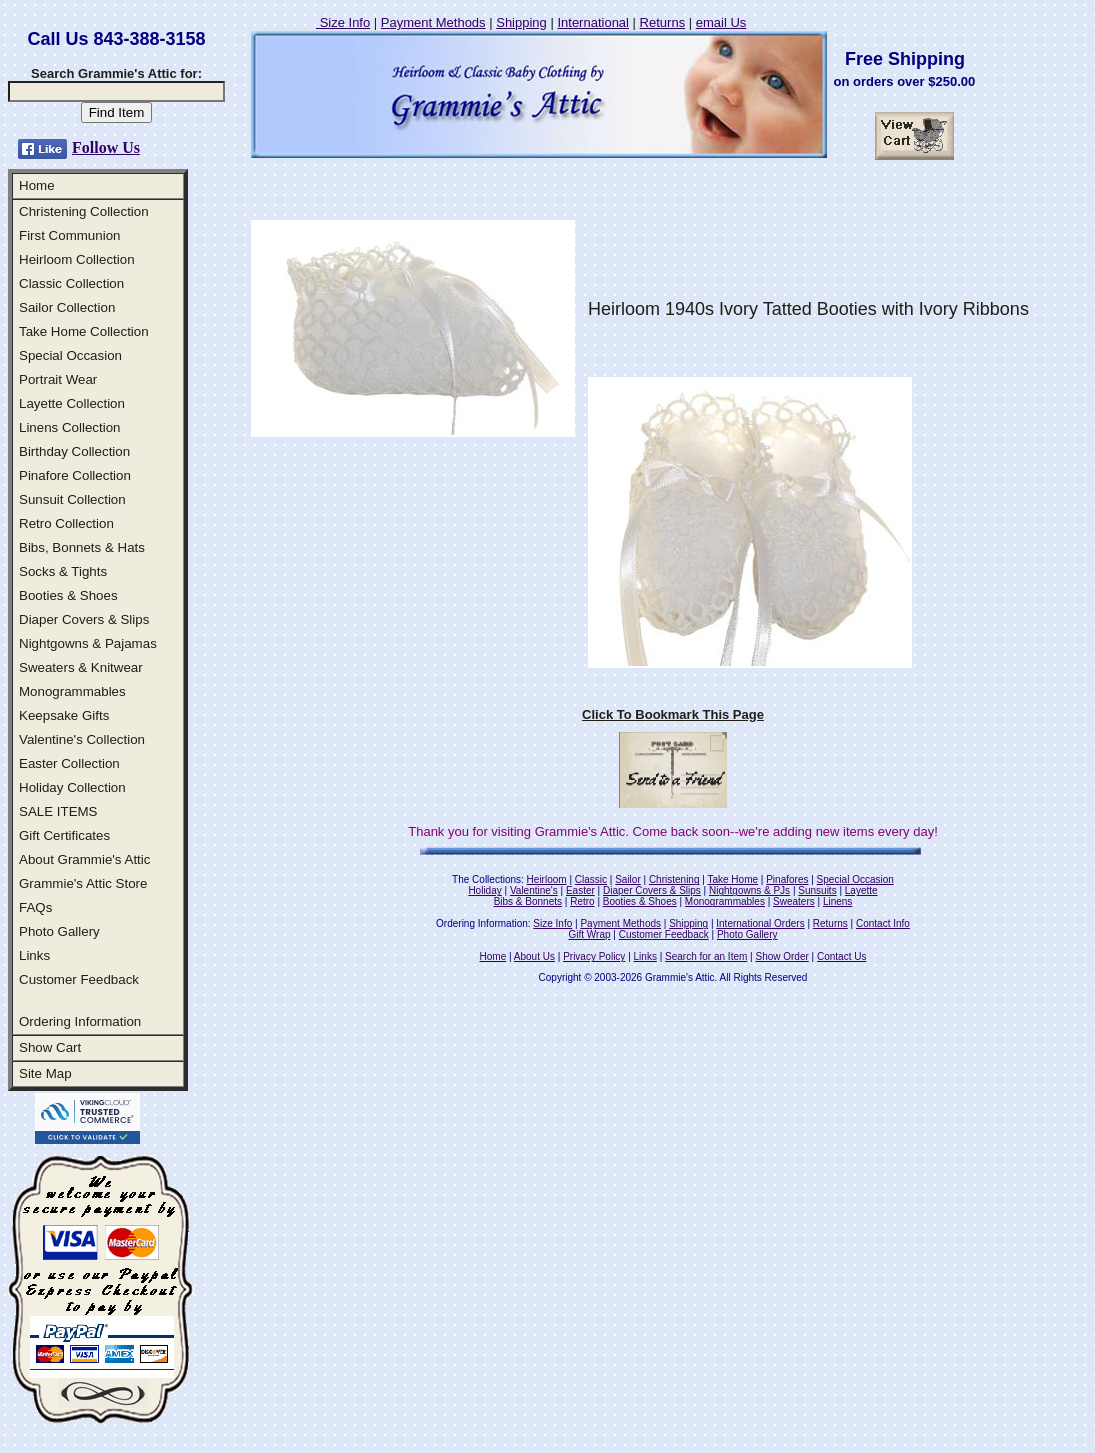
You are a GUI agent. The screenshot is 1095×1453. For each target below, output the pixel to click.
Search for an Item (706, 956)
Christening (674, 879)
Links (34, 955)
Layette (861, 890)
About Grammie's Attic (84, 859)
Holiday (484, 890)
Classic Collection (71, 283)
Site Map (45, 1073)
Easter (580, 890)
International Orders (760, 923)
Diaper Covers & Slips (84, 619)
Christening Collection (84, 211)
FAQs (35, 907)
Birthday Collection (74, 451)
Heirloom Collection (77, 259)
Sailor (628, 879)
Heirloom (547, 879)
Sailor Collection (67, 307)
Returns (663, 22)
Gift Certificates (64, 835)
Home (37, 185)
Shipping (521, 22)
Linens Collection (70, 427)
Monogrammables (72, 691)
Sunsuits (817, 890)
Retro (582, 901)
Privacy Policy (594, 956)
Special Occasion (70, 355)
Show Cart (50, 1047)
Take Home (732, 879)
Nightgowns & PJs (749, 890)
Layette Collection (72, 403)
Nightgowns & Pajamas (88, 643)
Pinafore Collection (75, 475)
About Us (534, 956)
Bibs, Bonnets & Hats (82, 547)
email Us (721, 22)
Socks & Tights (63, 571)
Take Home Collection (84, 331)
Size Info (343, 22)
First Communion (69, 235)
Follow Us (106, 147)
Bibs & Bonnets (528, 901)
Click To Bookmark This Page (673, 714)
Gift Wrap (590, 934)
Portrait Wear (58, 379)
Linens (837, 901)
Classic (591, 879)
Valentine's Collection (82, 739)
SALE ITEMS (58, 811)
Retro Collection (66, 523)
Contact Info (883, 923)
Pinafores (787, 879)
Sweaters (794, 901)
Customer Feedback (79, 979)
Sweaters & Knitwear (81, 667)
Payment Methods (433, 22)
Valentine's (534, 890)
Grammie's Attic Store (83, 883)
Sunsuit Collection (72, 499)
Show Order (781, 956)
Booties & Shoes (68, 595)
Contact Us (841, 956)
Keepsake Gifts (64, 715)
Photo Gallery (59, 931)
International (593, 22)
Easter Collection (69, 763)
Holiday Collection (72, 787)
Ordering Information (80, 1021)
